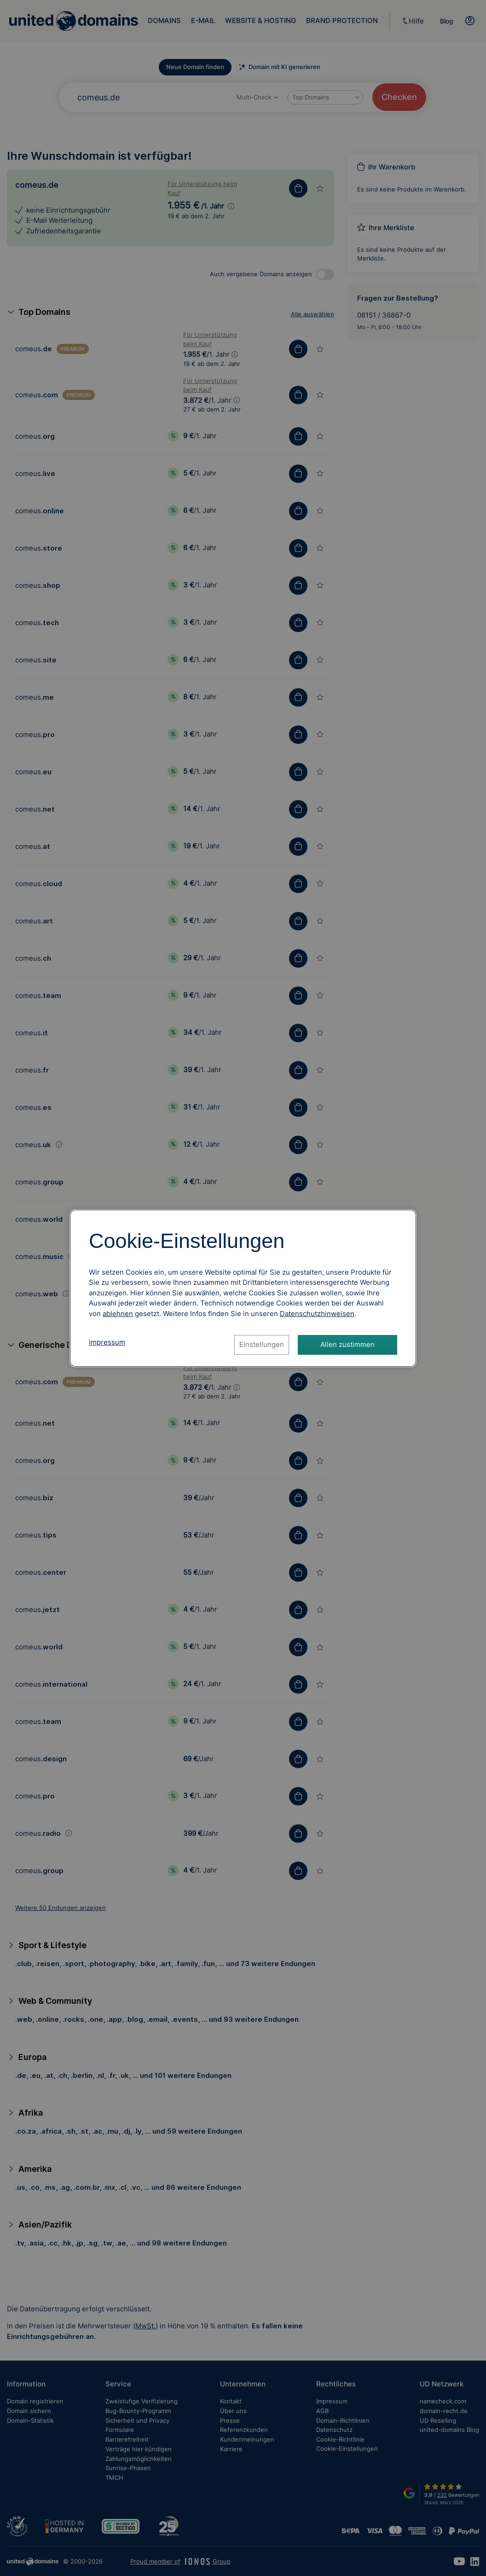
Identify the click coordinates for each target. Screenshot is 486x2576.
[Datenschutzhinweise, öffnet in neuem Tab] (317, 1313)
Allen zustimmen (347, 1344)
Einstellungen (261, 1344)
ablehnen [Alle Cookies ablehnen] (118, 1313)
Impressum (107, 1342)
